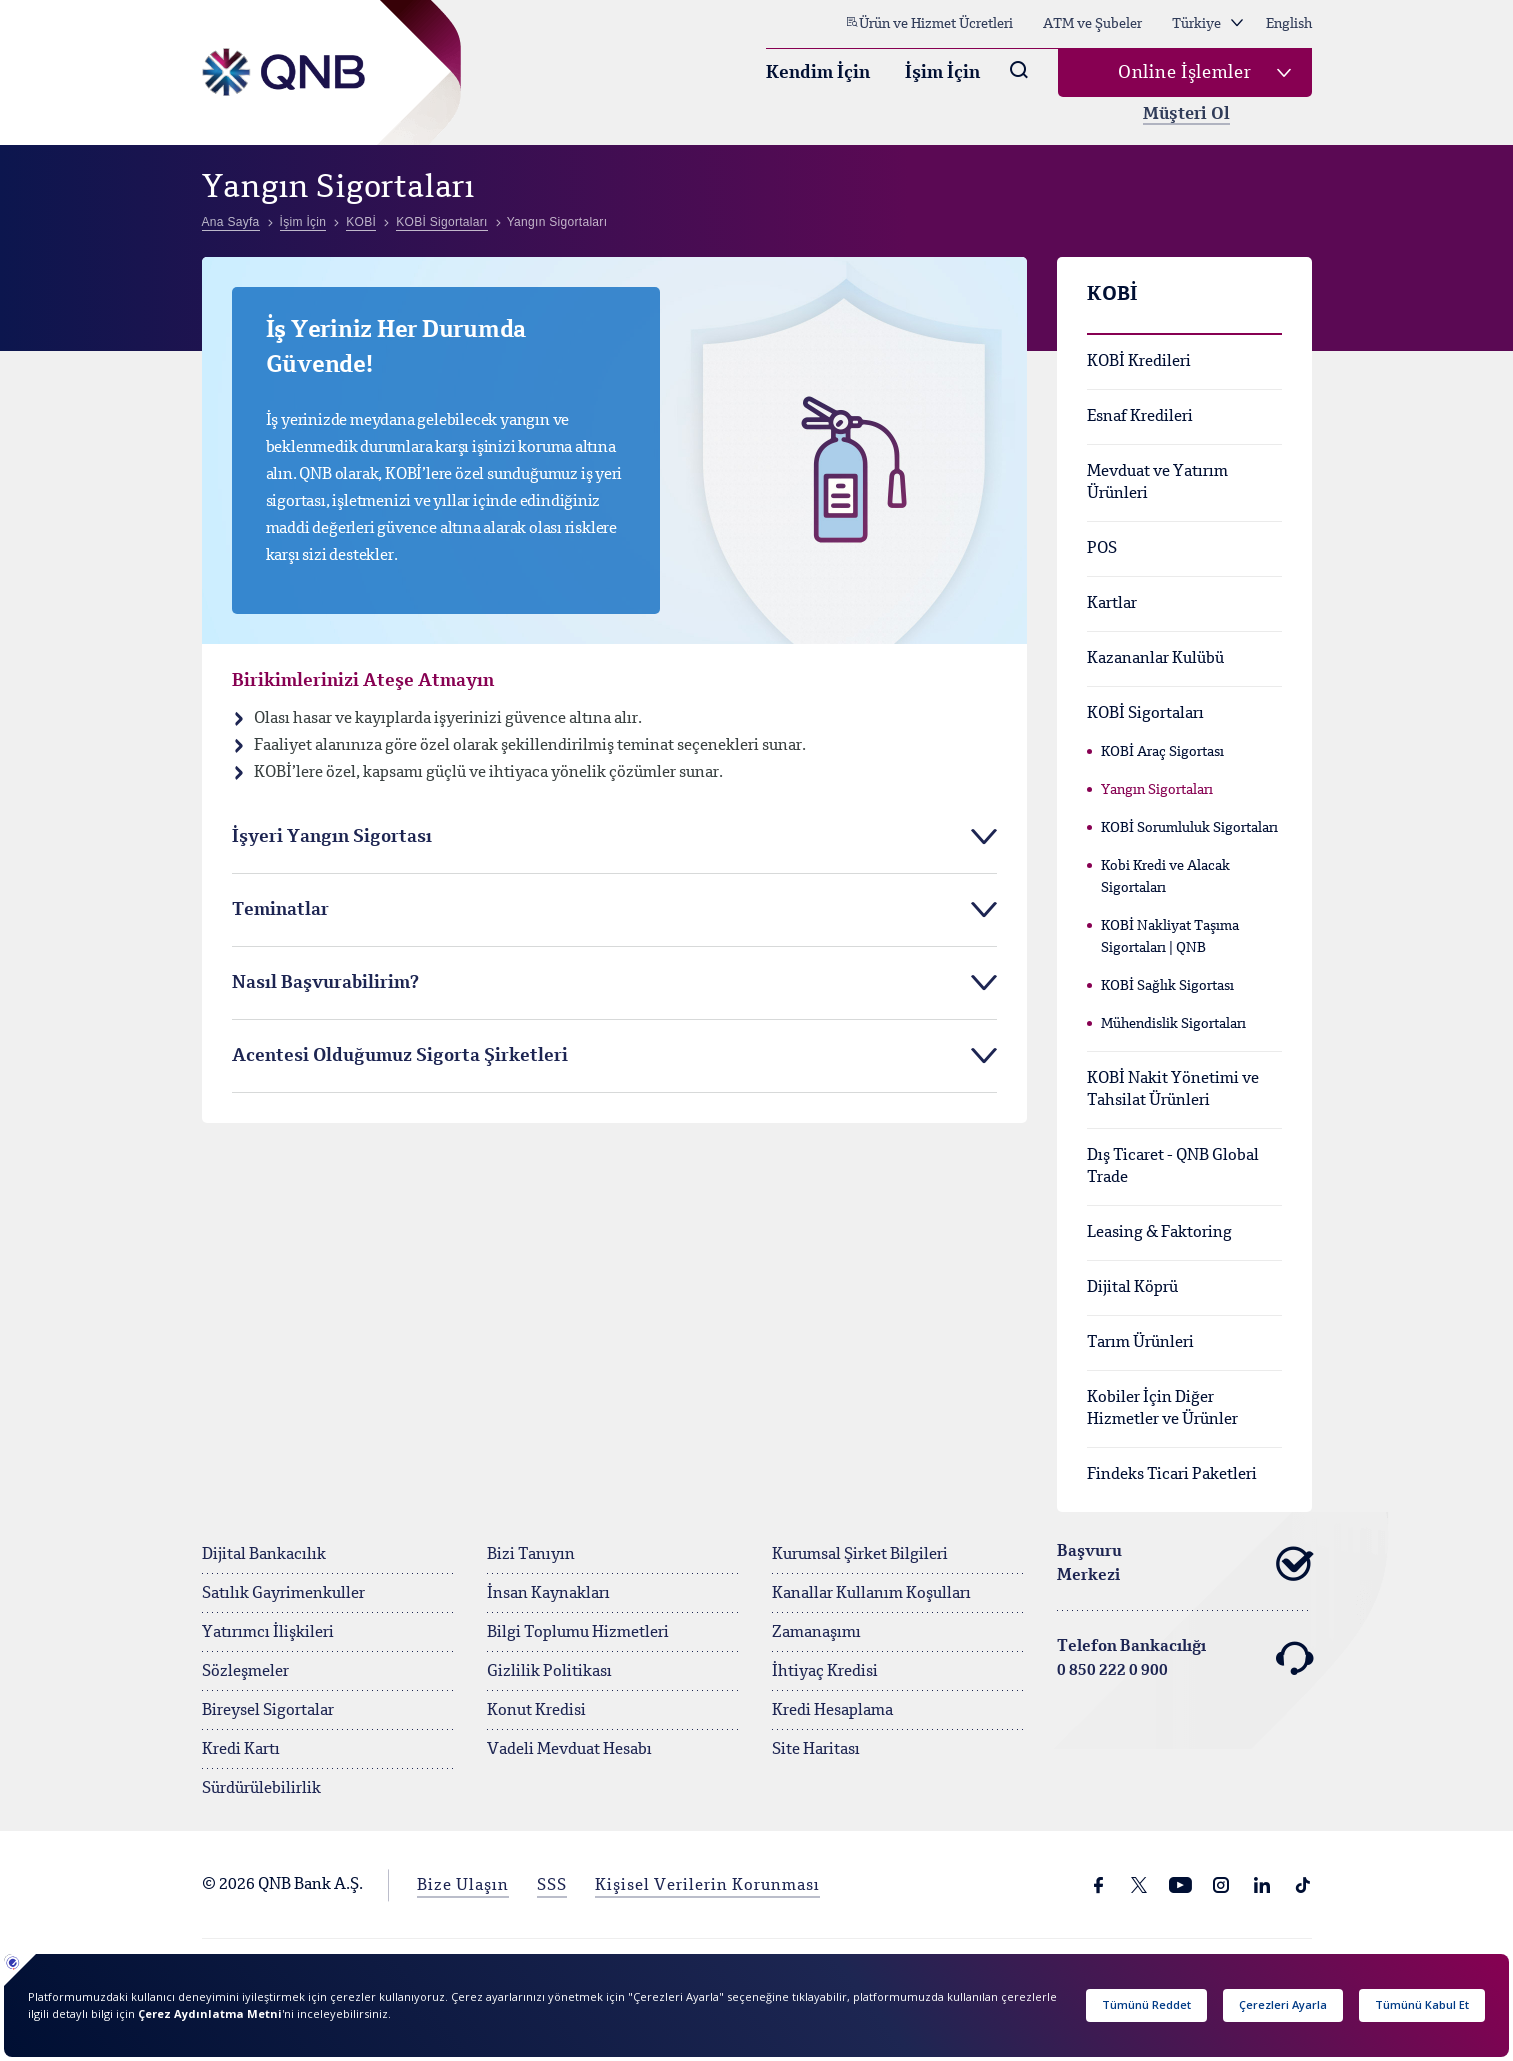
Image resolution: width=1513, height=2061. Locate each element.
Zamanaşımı (816, 1633)
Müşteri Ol (1186, 114)
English (1289, 24)
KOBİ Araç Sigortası (1162, 752)
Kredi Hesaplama (832, 1711)
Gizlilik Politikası (549, 1672)
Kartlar (1112, 604)
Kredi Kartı (241, 1750)
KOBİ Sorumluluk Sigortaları (1189, 828)
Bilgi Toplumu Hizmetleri (578, 1633)
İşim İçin (942, 73)
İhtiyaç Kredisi (825, 1672)
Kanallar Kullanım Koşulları (871, 1594)
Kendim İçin (818, 73)
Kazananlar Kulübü (1155, 659)
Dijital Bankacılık (264, 1555)
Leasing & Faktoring (1159, 1233)
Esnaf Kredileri (1140, 417)
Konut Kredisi (536, 1711)
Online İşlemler (1185, 73)
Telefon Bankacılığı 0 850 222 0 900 (1184, 1659)
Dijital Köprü (1132, 1288)
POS (1102, 549)
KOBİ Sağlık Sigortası (1167, 986)
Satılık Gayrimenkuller (283, 1594)
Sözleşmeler (245, 1672)
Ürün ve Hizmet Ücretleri (929, 23)
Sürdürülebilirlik (261, 1789)
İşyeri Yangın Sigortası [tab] (332, 837)
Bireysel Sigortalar (268, 1711)
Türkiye (1207, 24)
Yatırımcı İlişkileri (268, 1633)
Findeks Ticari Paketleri (1172, 1475)
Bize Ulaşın (463, 1886)
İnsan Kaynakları (548, 1594)
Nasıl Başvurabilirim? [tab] (325, 983)
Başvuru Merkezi (1184, 1564)
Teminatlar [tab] (280, 910)
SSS (552, 1886)
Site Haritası (816, 1750)
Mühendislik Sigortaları (1173, 1024)
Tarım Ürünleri (1140, 1343)
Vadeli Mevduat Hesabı (569, 1750)
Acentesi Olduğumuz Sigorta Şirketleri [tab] (400, 1056)
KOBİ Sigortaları (1145, 714)
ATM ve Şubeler (1092, 24)
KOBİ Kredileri (1139, 362)
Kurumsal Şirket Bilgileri (860, 1555)
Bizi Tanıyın (531, 1555)
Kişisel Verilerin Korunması (707, 1886)
